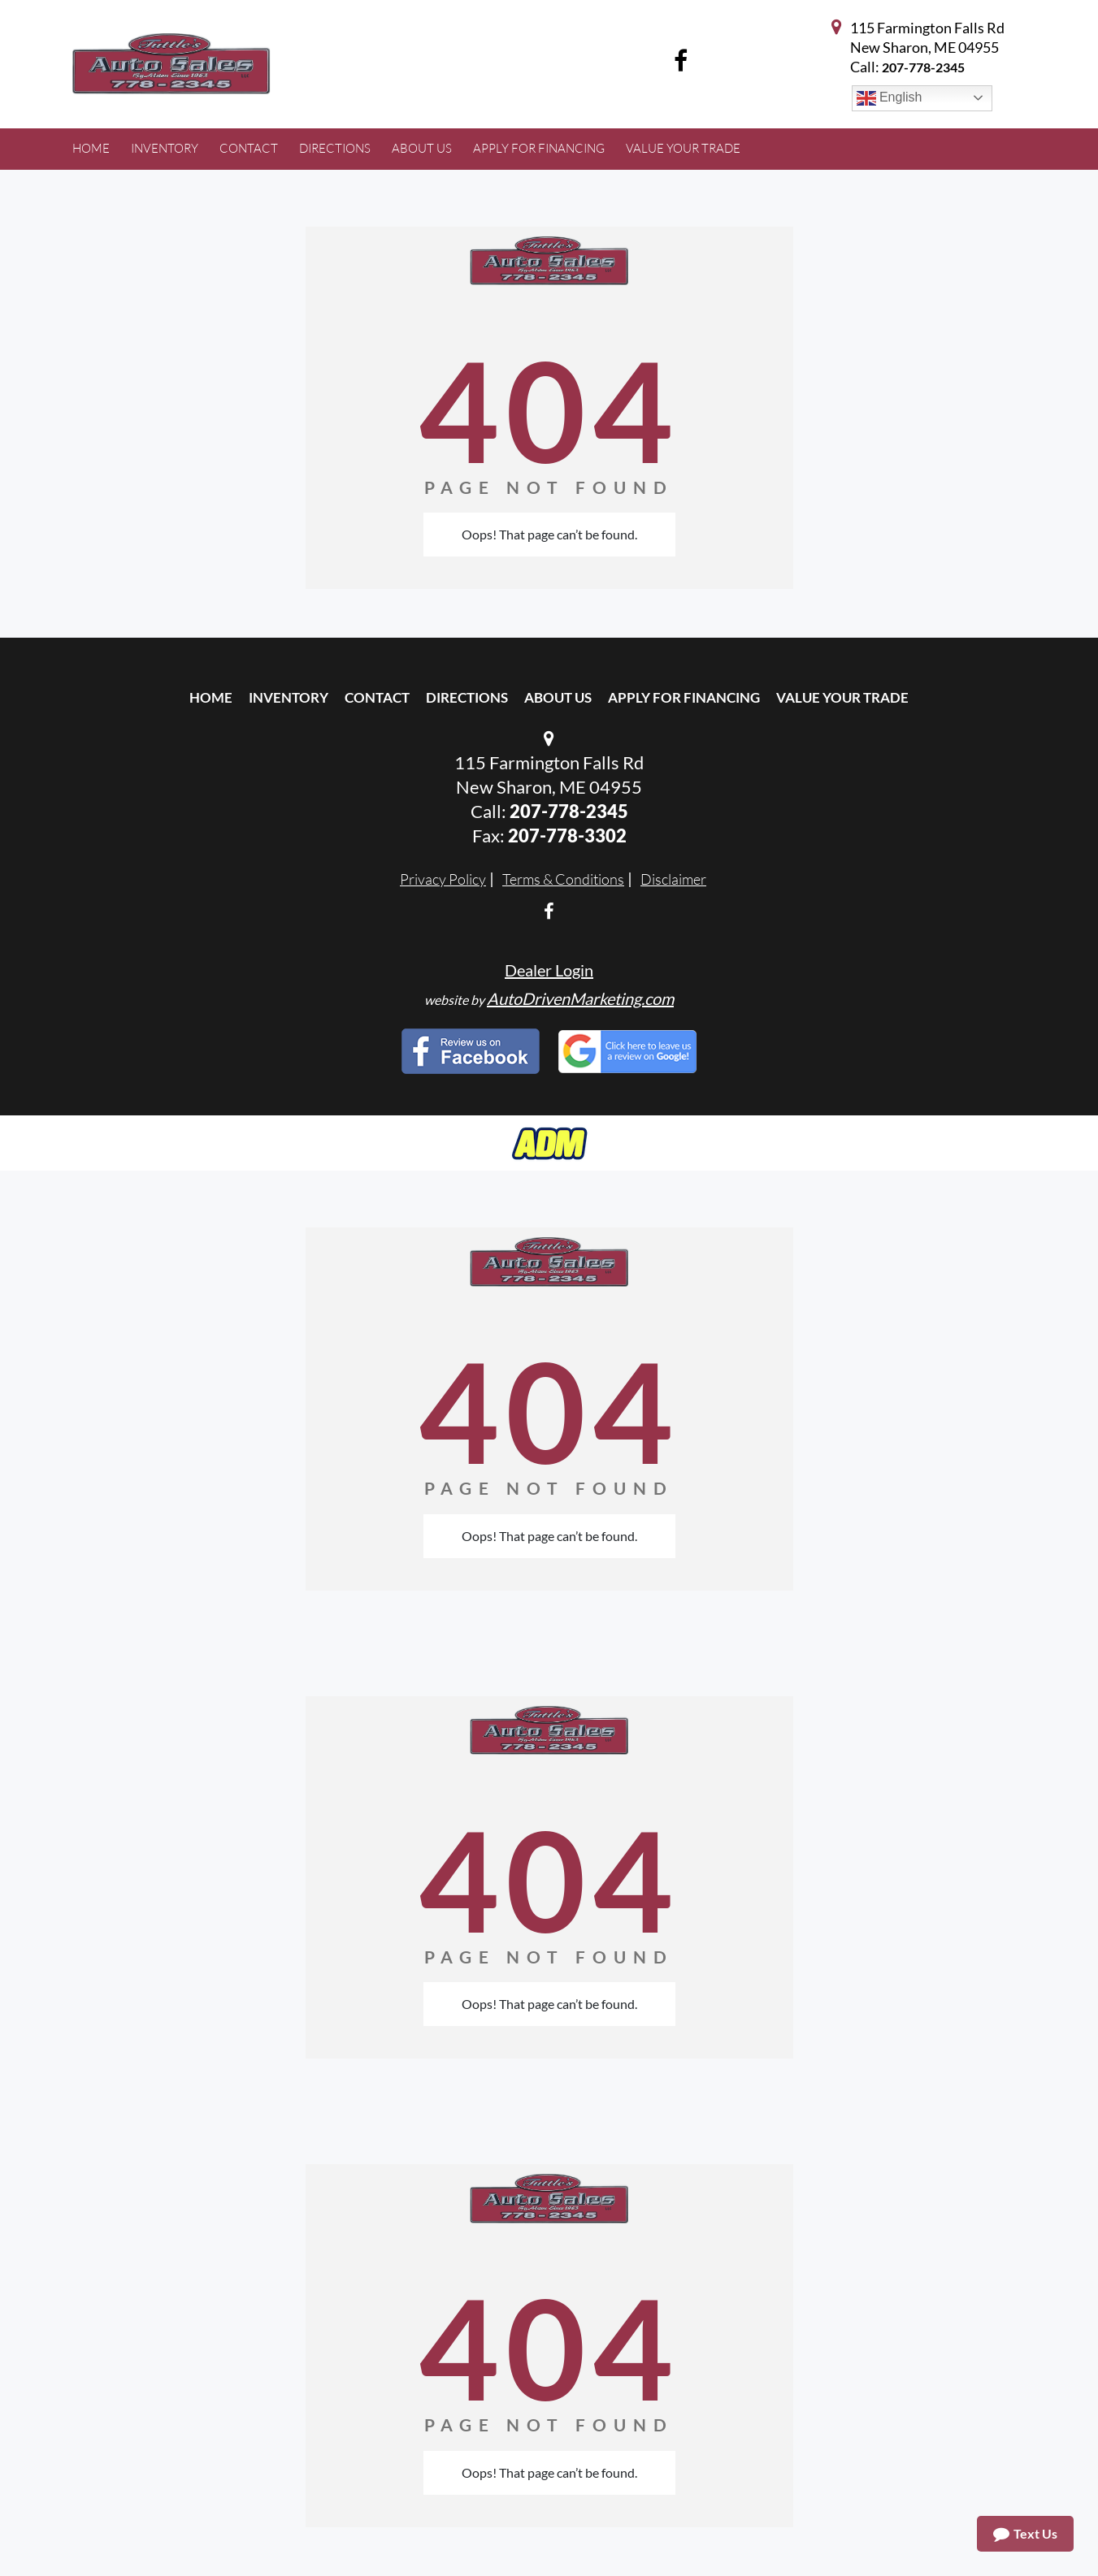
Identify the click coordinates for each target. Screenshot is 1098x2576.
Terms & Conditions (563, 879)
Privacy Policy (443, 879)
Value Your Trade (842, 697)
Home (210, 697)
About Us (558, 697)
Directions (467, 697)
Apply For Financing (684, 697)
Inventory (288, 697)
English (889, 98)
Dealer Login (549, 970)
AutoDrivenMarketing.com (580, 998)
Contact (377, 697)
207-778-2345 (923, 67)
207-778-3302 (567, 835)
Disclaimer (673, 879)
